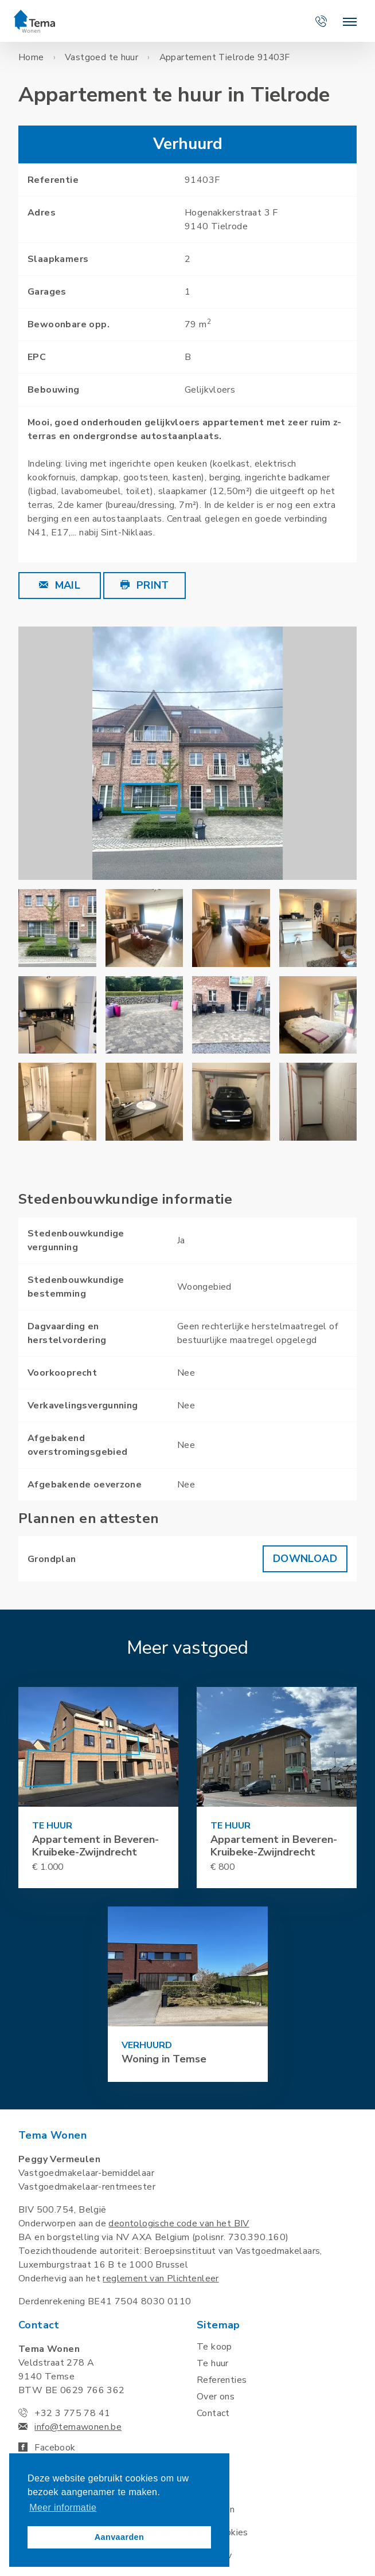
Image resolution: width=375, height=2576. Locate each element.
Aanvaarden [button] (119, 2537)
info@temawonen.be (78, 2427)
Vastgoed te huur (101, 57)
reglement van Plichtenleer (160, 2278)
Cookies (231, 2532)
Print (144, 585)
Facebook (47, 2447)
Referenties (222, 2380)
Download (305, 1558)
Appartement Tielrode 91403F (224, 57)
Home (31, 57)
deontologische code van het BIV (178, 2223)
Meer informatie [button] (62, 2507)
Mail (59, 585)
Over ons (216, 2396)
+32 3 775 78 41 (72, 2413)
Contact (213, 2413)
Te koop (214, 2346)
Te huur (213, 2363)
